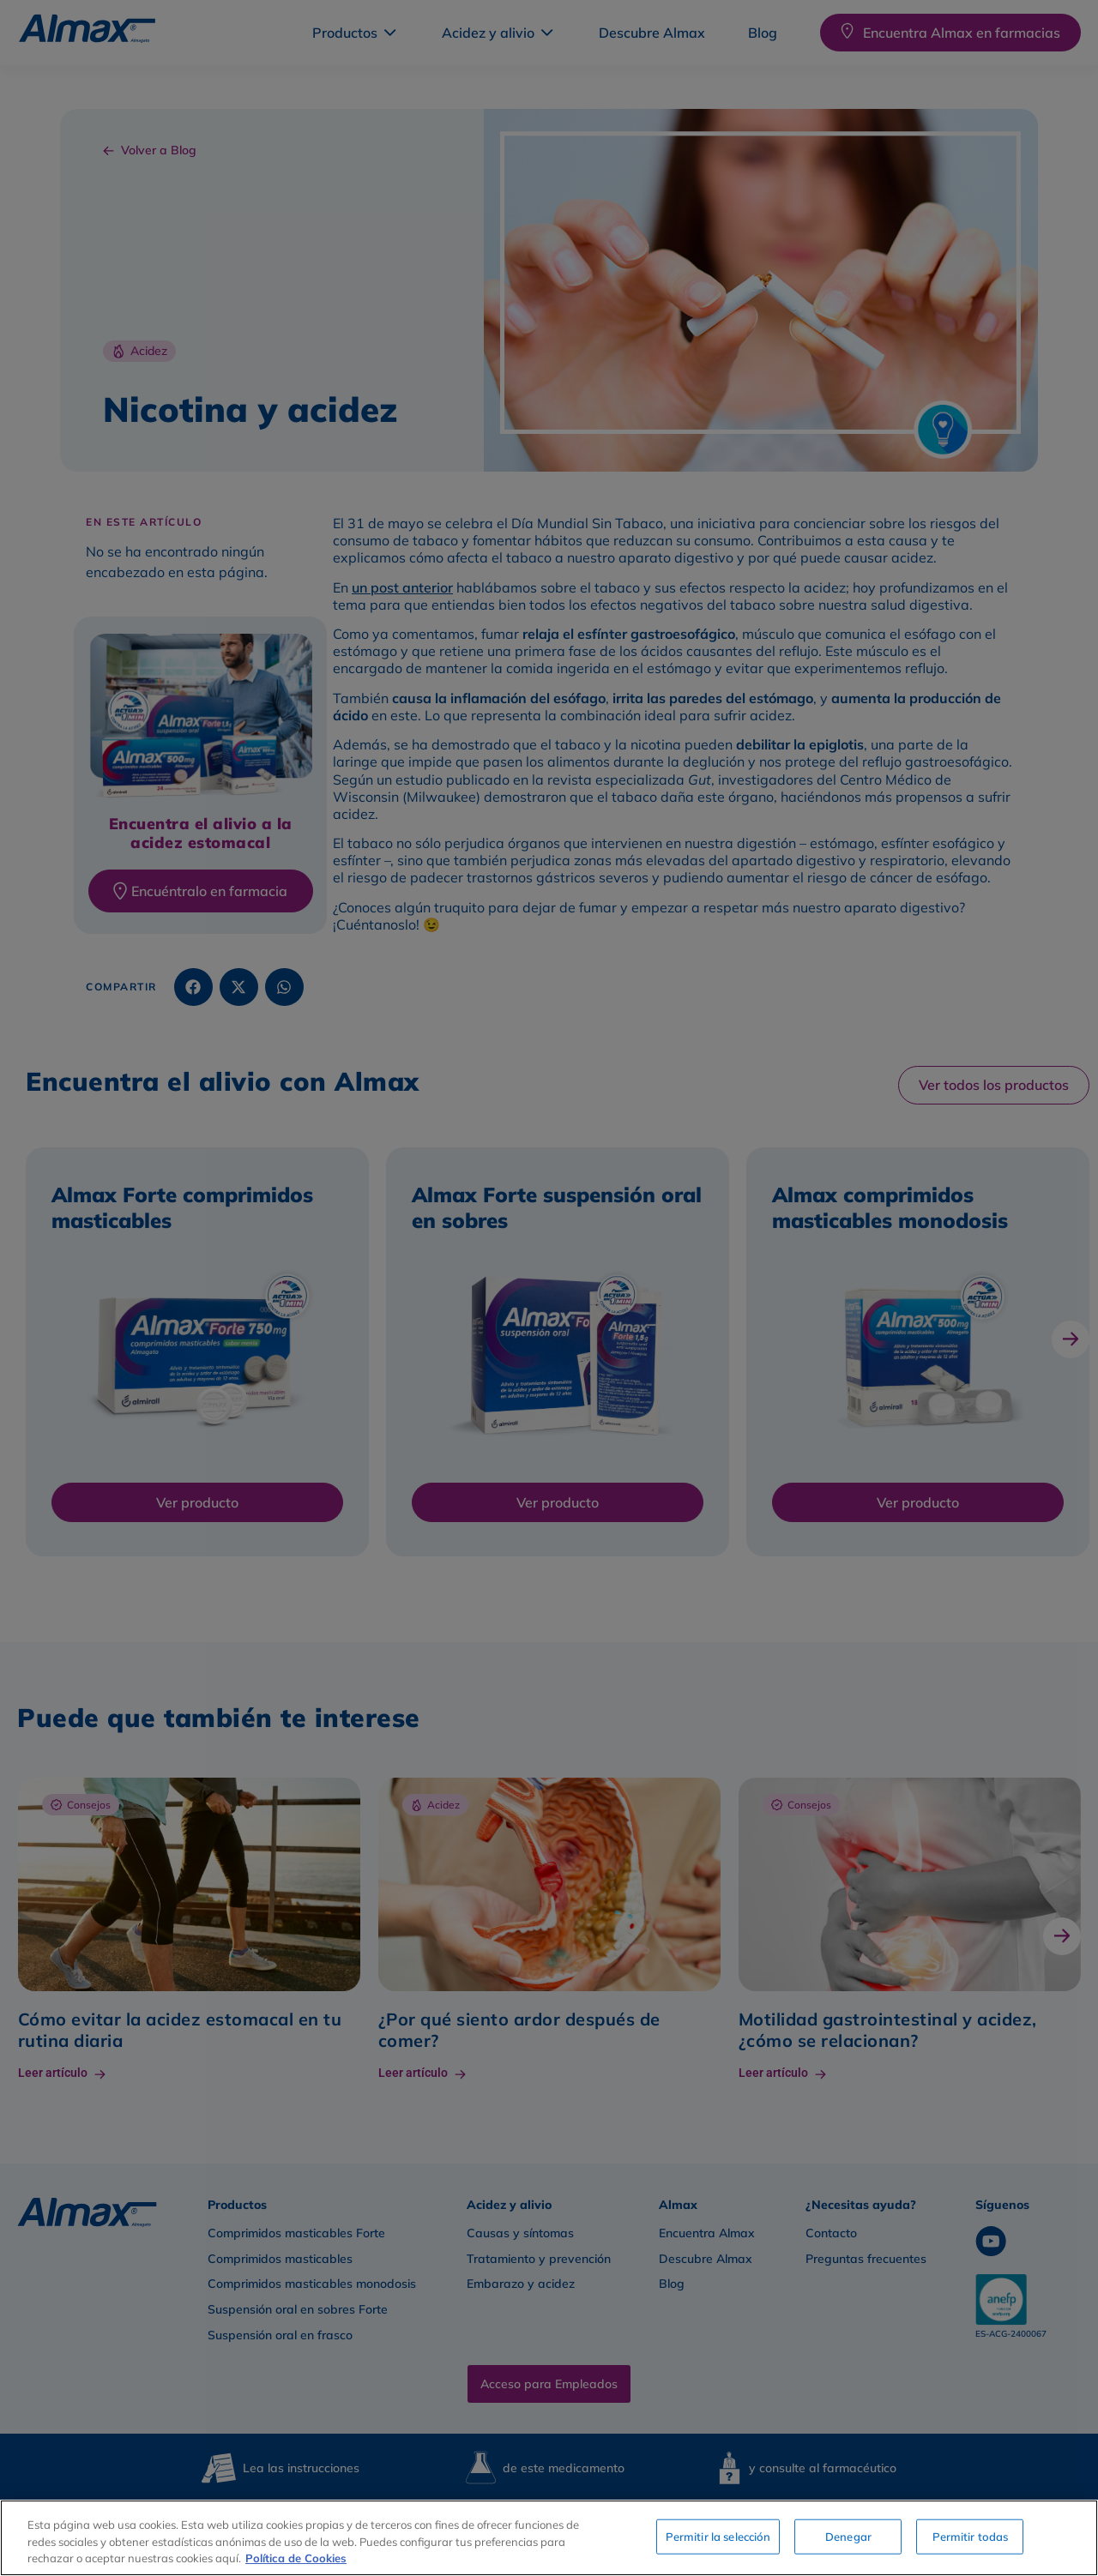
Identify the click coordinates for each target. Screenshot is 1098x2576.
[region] (549, 2538)
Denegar (848, 2536)
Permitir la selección (718, 2536)
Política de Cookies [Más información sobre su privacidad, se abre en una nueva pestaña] (296, 2558)
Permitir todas (970, 2536)
